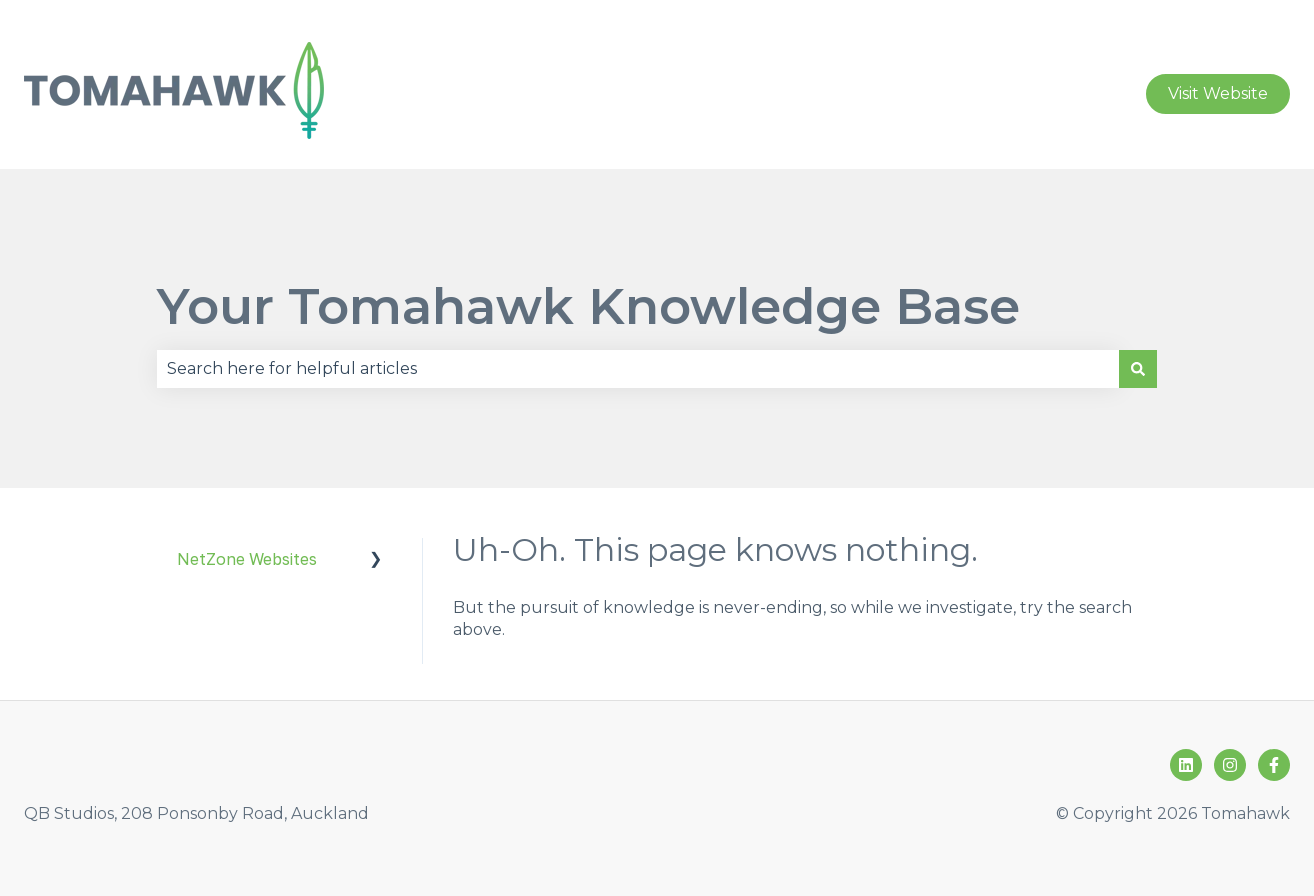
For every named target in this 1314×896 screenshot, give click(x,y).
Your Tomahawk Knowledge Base (588, 306)
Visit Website (1218, 93)
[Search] (1138, 369)
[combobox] (638, 369)
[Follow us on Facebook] (1274, 765)
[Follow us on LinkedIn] (1186, 765)
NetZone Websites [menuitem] (247, 559)
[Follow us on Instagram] (1230, 765)
